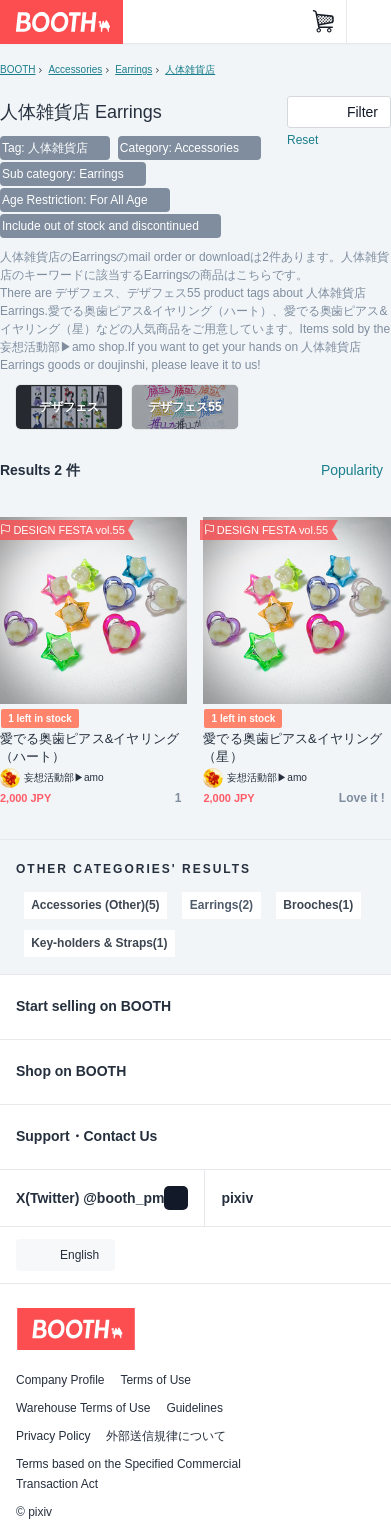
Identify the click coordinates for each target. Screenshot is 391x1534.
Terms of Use (155, 1380)
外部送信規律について (166, 1436)
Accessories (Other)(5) (95, 905)
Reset (302, 140)
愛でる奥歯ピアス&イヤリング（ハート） (89, 747)
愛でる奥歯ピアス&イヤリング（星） (292, 747)
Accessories (75, 69)
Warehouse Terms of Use (83, 1408)
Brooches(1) (318, 905)
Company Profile (60, 1380)
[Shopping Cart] (324, 22)
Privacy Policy (53, 1436)
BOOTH (17, 69)
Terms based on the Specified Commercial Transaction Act (128, 1474)
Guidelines (194, 1408)
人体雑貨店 (190, 69)
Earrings (133, 69)
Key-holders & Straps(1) (99, 943)
